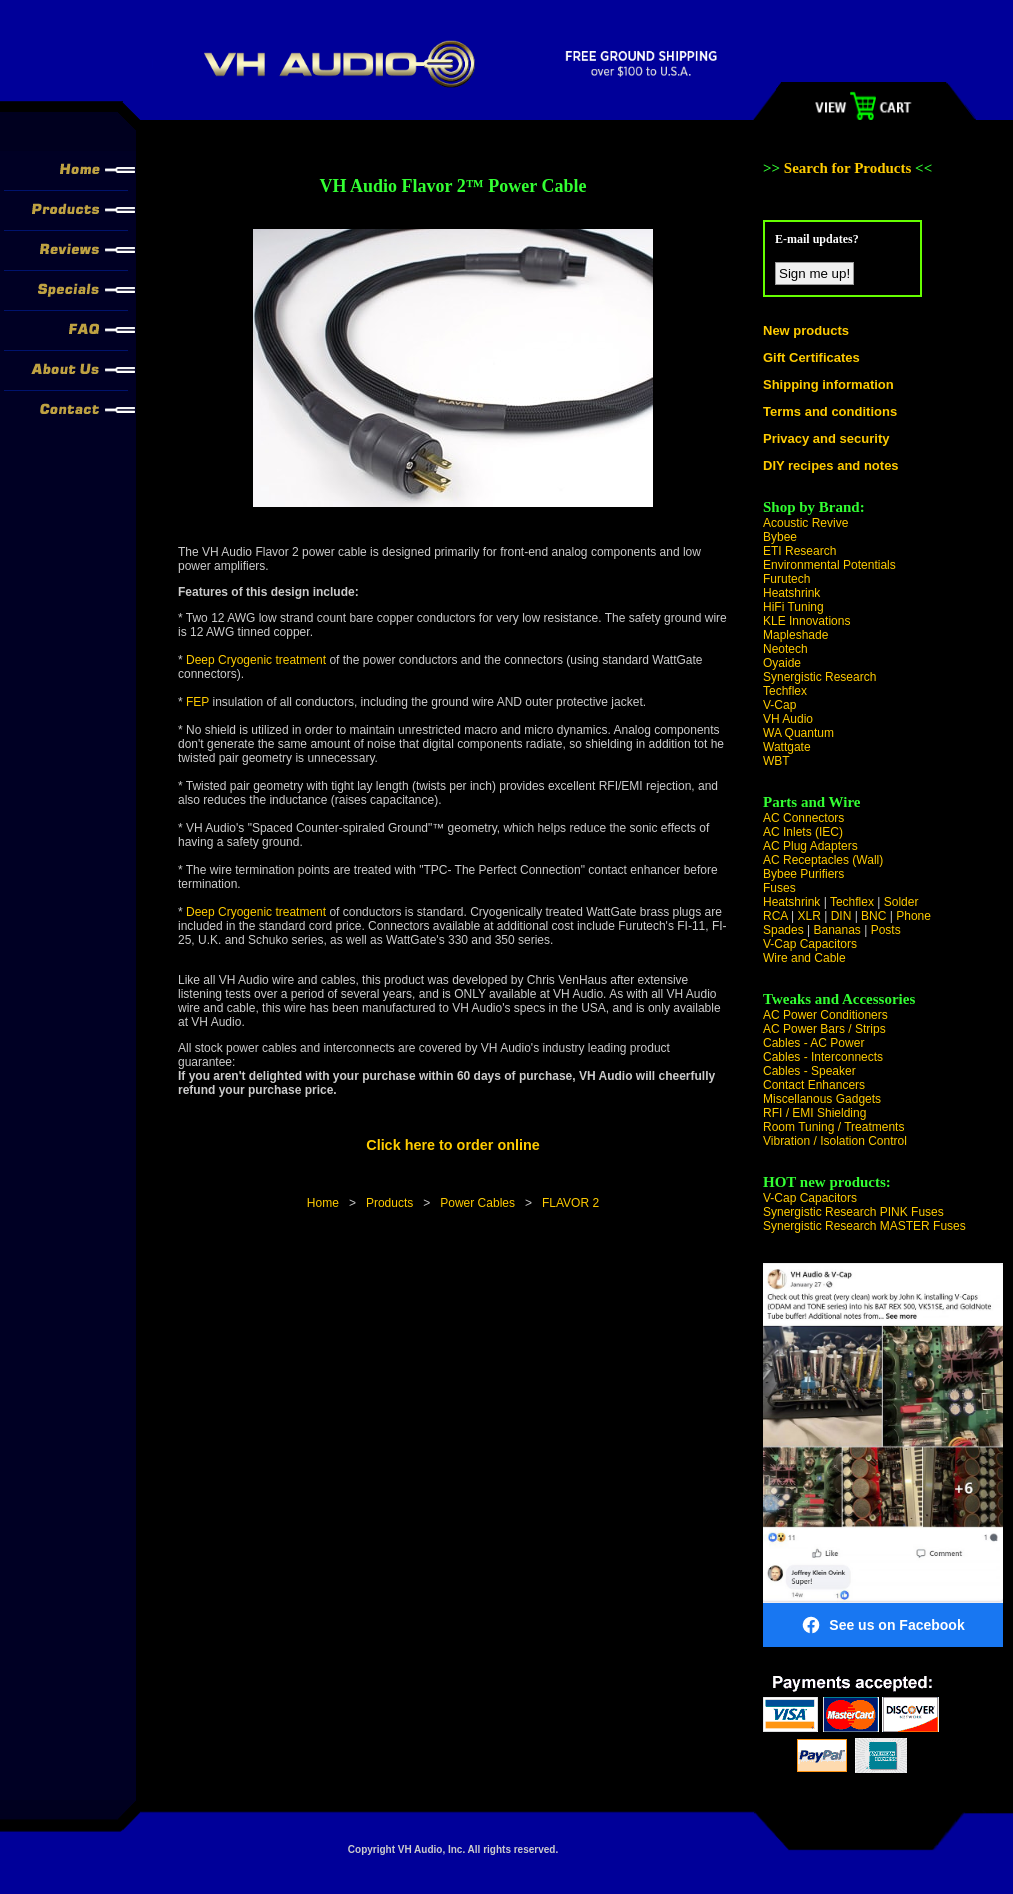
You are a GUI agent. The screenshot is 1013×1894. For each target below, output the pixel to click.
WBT (776, 761)
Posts (886, 930)
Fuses (779, 888)
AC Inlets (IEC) (803, 832)
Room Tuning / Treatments (833, 1127)
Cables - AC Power (813, 1043)
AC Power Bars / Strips (824, 1029)
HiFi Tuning (793, 607)
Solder (901, 902)
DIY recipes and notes (831, 465)
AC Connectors (803, 818)
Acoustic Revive (805, 523)
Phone (913, 916)
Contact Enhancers (814, 1085)
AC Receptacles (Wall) (823, 860)
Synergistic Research (819, 677)
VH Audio (788, 719)
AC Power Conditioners (825, 1015)
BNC (873, 916)
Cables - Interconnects (823, 1057)
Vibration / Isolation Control (835, 1141)
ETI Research (799, 551)
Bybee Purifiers (803, 874)
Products (389, 1203)
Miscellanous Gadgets (822, 1099)
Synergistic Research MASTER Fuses (864, 1226)
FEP (197, 702)
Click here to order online (453, 1145)
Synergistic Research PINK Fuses (853, 1212)
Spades (783, 930)
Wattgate (787, 747)
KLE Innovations (806, 621)
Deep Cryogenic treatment (257, 660)
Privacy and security (826, 438)
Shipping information (828, 384)
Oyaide (782, 663)
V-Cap (779, 705)
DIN (841, 916)
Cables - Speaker (809, 1071)
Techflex (785, 691)
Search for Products (849, 168)
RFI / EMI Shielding (814, 1113)
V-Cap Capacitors (810, 944)
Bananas (837, 930)
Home (323, 1203)
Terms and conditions (830, 411)
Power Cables (477, 1203)
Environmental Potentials (829, 565)
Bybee (780, 537)
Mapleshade (795, 635)
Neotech (785, 649)
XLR (808, 916)
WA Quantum (798, 733)
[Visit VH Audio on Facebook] (883, 1455)
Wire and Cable (804, 958)
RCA (775, 916)
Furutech (786, 579)
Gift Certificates (811, 357)
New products (806, 330)
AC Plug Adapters (810, 846)
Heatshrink (791, 593)
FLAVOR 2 (570, 1203)
